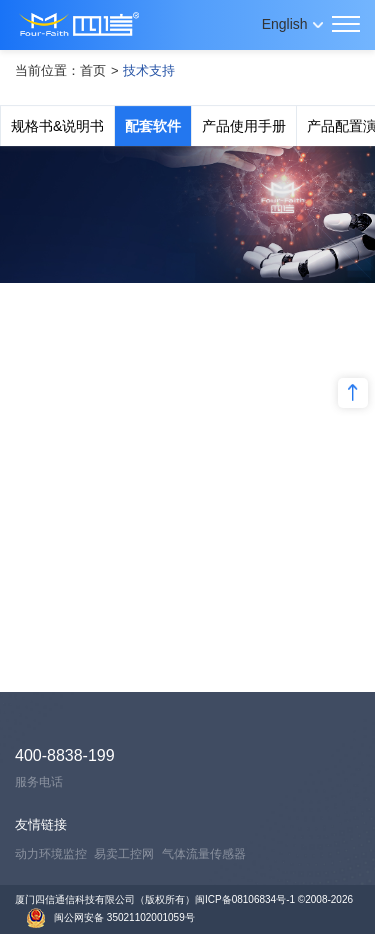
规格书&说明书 (57, 126)
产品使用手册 (244, 126)
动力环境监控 (51, 854)
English (285, 24)
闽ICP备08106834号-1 (245, 899)
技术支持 (149, 70)
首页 (93, 70)
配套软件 (153, 126)
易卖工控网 (124, 854)
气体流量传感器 (204, 854)
